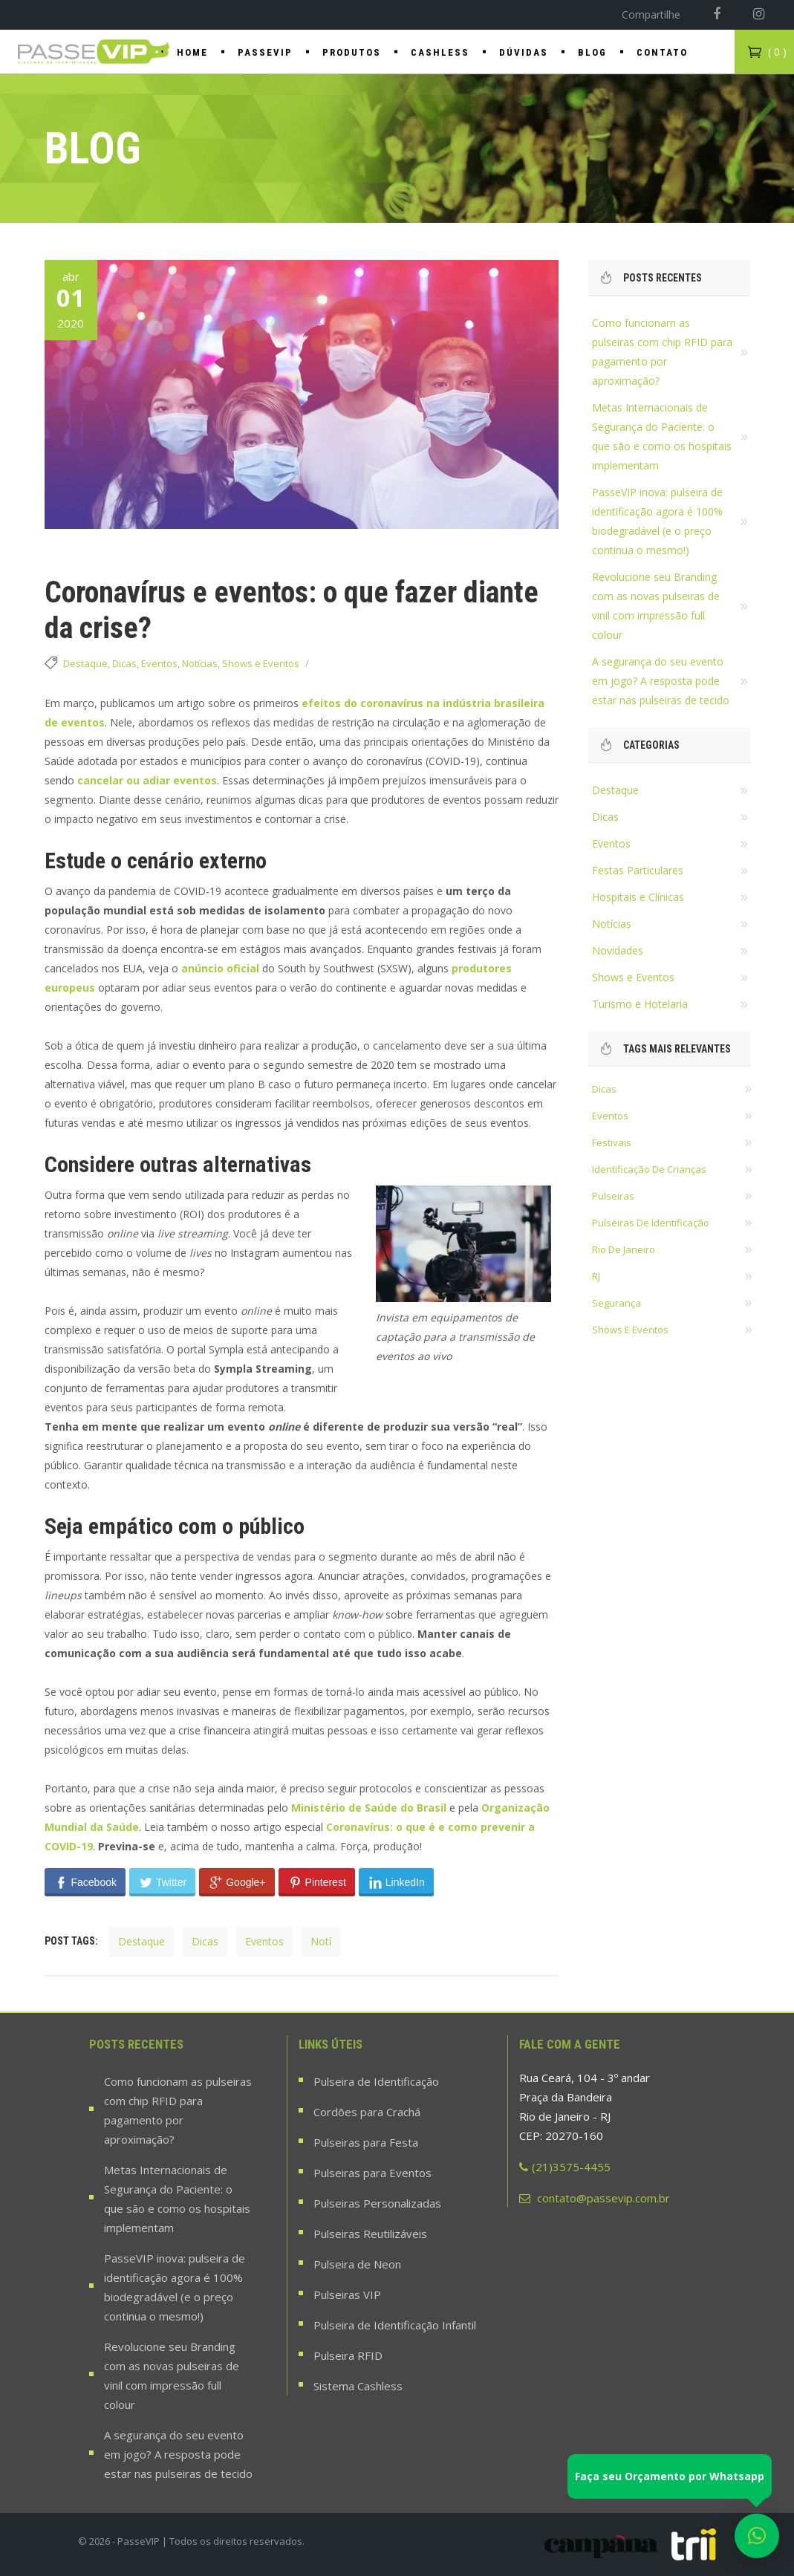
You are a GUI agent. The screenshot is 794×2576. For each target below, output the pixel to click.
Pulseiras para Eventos (372, 2172)
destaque (141, 1941)
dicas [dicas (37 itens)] (604, 1089)
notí (320, 1941)
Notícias (200, 663)
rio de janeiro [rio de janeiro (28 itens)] (623, 1249)
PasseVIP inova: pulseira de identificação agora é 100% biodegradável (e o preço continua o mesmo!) (174, 2287)
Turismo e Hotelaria (640, 1004)
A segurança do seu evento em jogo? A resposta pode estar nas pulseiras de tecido (660, 680)
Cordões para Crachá (366, 2111)
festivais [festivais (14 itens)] (611, 1142)
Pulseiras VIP (347, 2294)
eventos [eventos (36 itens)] (610, 1115)
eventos (264, 1941)
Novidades (617, 950)
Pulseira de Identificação (376, 2081)
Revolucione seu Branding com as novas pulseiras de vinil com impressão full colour (171, 2375)
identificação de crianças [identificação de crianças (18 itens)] (649, 1169)
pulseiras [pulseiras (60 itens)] (613, 1196)
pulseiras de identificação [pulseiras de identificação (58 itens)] (650, 1222)
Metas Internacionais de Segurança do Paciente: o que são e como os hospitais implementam (177, 2198)
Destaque (85, 663)
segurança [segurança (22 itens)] (616, 1303)
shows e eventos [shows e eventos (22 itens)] (630, 1329)
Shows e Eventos (260, 663)
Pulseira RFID (348, 2355)
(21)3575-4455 (565, 2166)
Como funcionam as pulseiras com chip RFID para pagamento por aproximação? (178, 2110)
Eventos (159, 663)
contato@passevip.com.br (594, 2197)
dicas (205, 1941)
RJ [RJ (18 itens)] (596, 1276)
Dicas (124, 663)
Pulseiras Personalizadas (377, 2203)
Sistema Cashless (358, 2385)
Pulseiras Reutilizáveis (370, 2233)
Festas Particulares (637, 870)
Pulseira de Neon (357, 2264)
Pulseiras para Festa (365, 2142)
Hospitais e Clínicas (638, 897)
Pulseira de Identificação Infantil (394, 2325)
